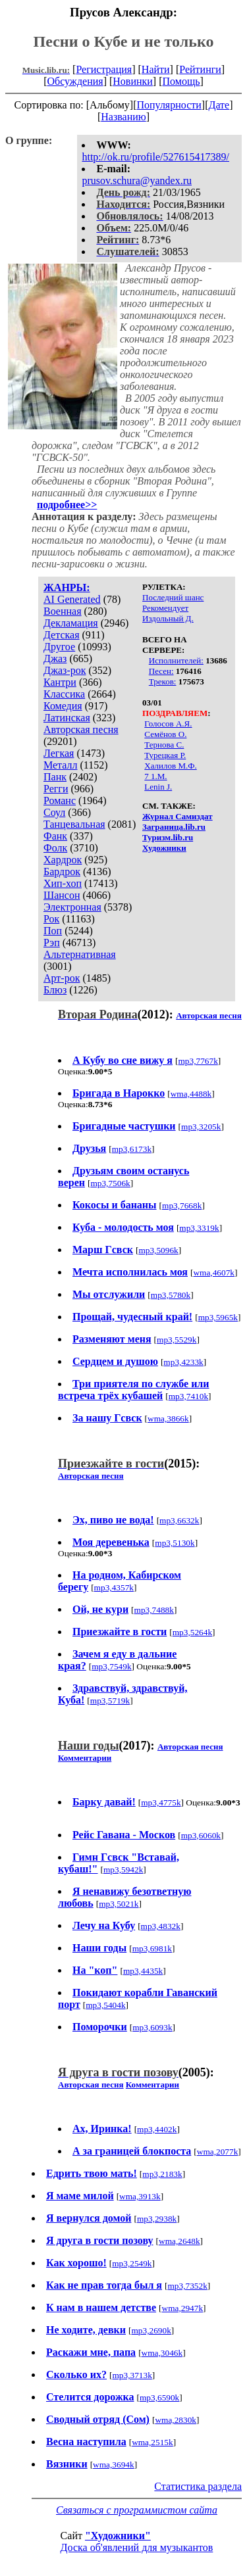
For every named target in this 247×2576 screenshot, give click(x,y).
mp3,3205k (201, 1127)
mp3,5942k (123, 1869)
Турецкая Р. (165, 755)
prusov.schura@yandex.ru (137, 180)
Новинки (133, 81)
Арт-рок (61, 978)
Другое (59, 646)
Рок (51, 918)
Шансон (61, 895)
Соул (54, 812)
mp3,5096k (158, 1250)
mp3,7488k (154, 1610)
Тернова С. (164, 745)
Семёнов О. (165, 734)
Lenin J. (158, 787)
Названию (123, 116)
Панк (55, 776)
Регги (55, 788)
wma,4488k (191, 1094)
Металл (60, 765)
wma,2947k (183, 2308)
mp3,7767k (197, 1061)
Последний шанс (173, 597)
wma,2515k (152, 2442)
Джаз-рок (64, 670)
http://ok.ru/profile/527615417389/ (155, 156)
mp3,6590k (159, 2397)
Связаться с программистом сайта (136, 2510)
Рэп (51, 942)
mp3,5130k (174, 1543)
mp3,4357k (114, 1587)
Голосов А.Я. (168, 723)
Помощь (181, 81)
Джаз (55, 658)
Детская (61, 634)
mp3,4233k (183, 1362)
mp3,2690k (151, 2330)
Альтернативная (79, 954)
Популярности (168, 104)
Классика (64, 694)
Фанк (55, 836)
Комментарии (84, 1758)
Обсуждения (75, 81)
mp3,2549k (131, 2263)
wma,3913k (140, 2196)
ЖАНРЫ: (66, 587)
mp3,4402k (157, 2129)
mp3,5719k (110, 1700)
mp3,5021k (118, 1904)
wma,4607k (213, 1272)
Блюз (55, 989)
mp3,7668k (182, 1205)
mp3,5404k (105, 2005)
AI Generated (72, 599)
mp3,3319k (199, 1228)
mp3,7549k (111, 1666)
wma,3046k (162, 2353)
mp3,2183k (162, 2174)
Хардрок (62, 859)
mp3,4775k (160, 1802)
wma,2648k (179, 2241)
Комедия (62, 705)
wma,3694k (113, 2464)
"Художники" (118, 2535)
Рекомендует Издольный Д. (168, 613)
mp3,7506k (110, 1183)
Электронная (72, 907)
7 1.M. (155, 776)
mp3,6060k (201, 1835)
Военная (62, 611)
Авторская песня (81, 729)
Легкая (58, 753)
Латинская (66, 717)
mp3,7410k (188, 1396)
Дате (219, 104)
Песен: (161, 671)
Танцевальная (74, 824)
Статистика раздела (198, 2486)
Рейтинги (200, 69)
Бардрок (61, 871)
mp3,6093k (152, 2027)
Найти (156, 69)
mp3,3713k (131, 2375)
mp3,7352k (187, 2286)
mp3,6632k (179, 1520)
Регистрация (104, 69)
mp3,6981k (152, 1948)
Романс (59, 800)
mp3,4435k (143, 1971)
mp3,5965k (218, 1317)
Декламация (70, 623)
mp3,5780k (170, 1295)
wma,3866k (168, 1418)
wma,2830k (175, 2420)
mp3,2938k (157, 2219)
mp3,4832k (160, 1926)
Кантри (59, 682)
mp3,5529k (176, 1340)
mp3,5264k (192, 1632)
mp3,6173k (131, 1149)
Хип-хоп (62, 883)
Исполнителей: (176, 660)
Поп (52, 930)
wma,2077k (217, 2152)
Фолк (55, 847)
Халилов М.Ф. (170, 766)
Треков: (163, 681)
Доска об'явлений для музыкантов (137, 2547)
